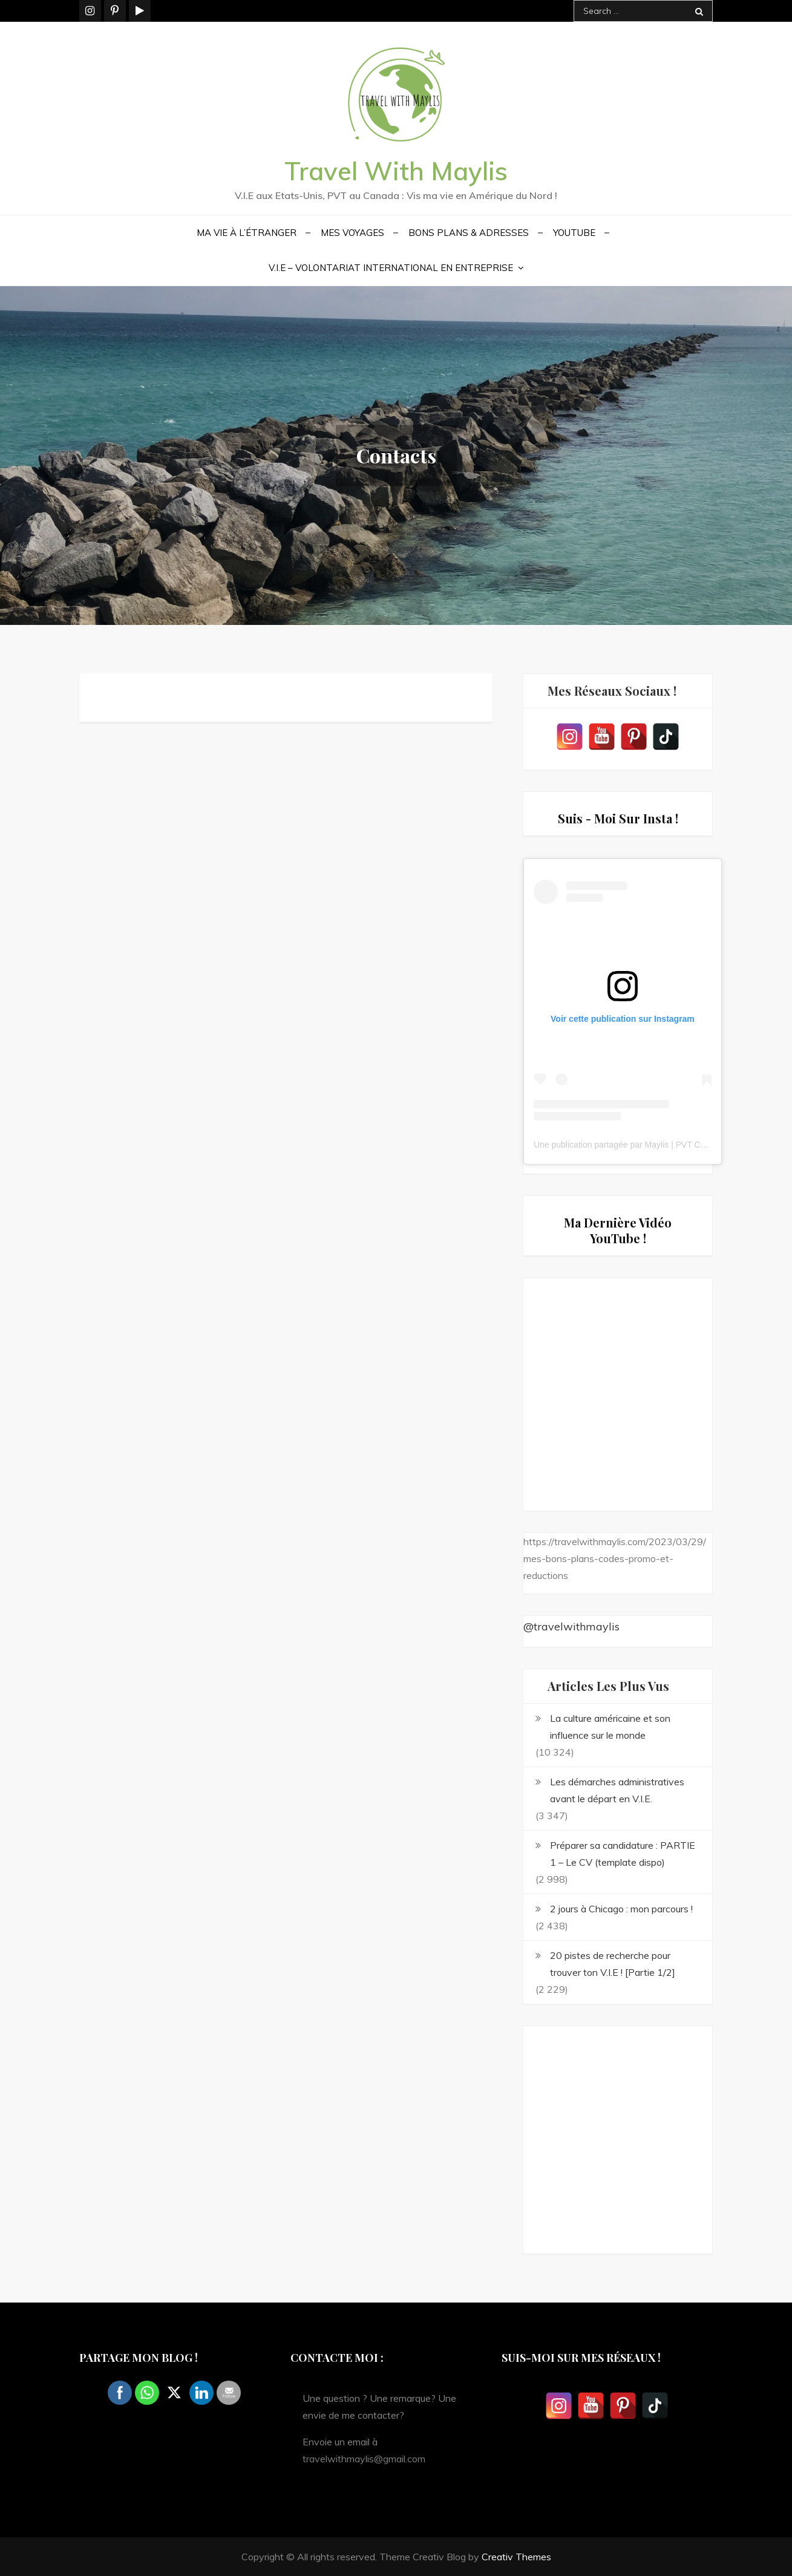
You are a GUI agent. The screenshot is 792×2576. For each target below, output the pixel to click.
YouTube (574, 232)
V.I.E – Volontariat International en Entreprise (391, 267)
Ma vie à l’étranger (246, 232)
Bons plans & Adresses (468, 232)
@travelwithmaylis (571, 1626)
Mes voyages (352, 232)
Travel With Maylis (396, 171)
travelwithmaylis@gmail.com (364, 2459)
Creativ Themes (516, 2557)
